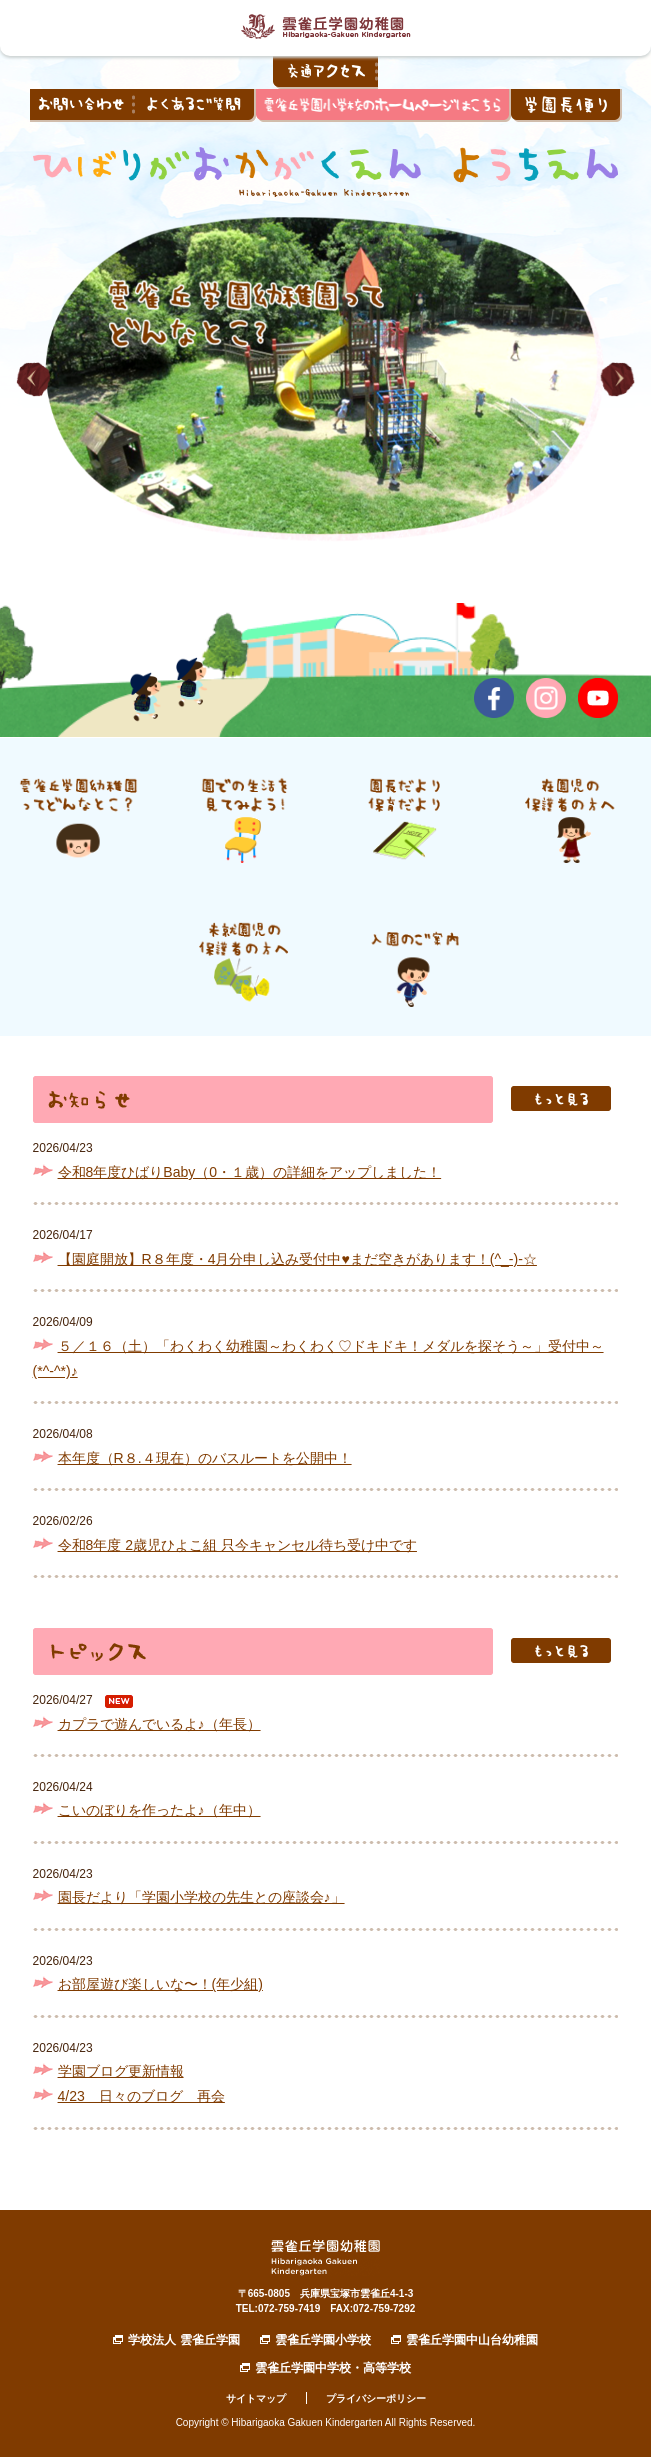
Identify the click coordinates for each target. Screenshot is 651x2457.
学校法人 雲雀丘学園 (183, 2340)
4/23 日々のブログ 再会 (141, 2096)
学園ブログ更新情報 (121, 2071)
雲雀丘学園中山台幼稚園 (472, 2340)
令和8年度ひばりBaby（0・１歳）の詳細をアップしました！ (250, 1172)
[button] (33, 379)
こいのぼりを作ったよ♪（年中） (159, 1810)
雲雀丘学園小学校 (323, 2340)
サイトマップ (256, 2398)
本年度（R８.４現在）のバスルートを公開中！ (205, 1458)
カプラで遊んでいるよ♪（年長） (159, 1724)
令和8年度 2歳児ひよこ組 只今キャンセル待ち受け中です (237, 1545)
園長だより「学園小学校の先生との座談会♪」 (201, 1897)
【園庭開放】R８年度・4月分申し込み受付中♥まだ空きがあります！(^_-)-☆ (297, 1259)
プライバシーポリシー (376, 2398)
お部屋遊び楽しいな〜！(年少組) (160, 1984)
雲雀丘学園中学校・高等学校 (333, 2368)
